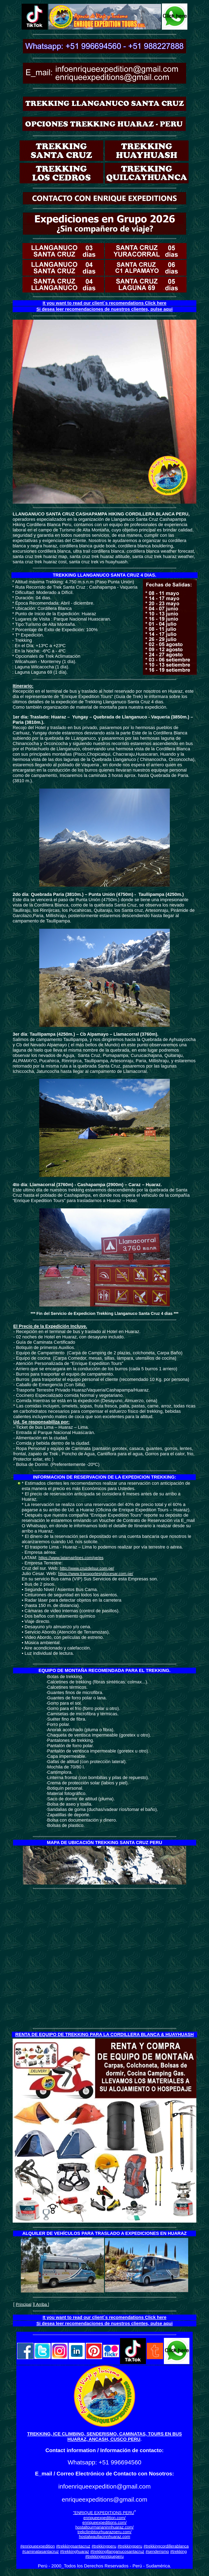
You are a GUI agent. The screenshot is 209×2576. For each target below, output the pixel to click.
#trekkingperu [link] (104, 2546)
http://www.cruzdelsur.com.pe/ (87, 1568)
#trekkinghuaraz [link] (74, 2551)
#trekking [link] (178, 2551)
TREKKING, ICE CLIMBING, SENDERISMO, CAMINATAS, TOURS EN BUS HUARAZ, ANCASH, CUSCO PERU (104, 2436)
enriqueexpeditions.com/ (104, 2522)
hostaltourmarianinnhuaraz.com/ (104, 2527)
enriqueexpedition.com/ (104, 2517)
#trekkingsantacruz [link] (73, 2546)
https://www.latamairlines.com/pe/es (71, 1557)
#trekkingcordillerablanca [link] (166, 2546)
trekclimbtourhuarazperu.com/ (105, 2532)
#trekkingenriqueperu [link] (104, 2556)
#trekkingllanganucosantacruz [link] (117, 2551)
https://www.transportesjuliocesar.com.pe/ (95, 1573)
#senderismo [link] (157, 2551)
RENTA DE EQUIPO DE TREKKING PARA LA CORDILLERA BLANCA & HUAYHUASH (104, 2034)
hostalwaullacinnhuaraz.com (104, 2536)
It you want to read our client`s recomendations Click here (104, 303)
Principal (23, 2304)
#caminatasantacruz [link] (40, 2551)
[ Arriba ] (41, 2304)
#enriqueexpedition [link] (37, 2546)
